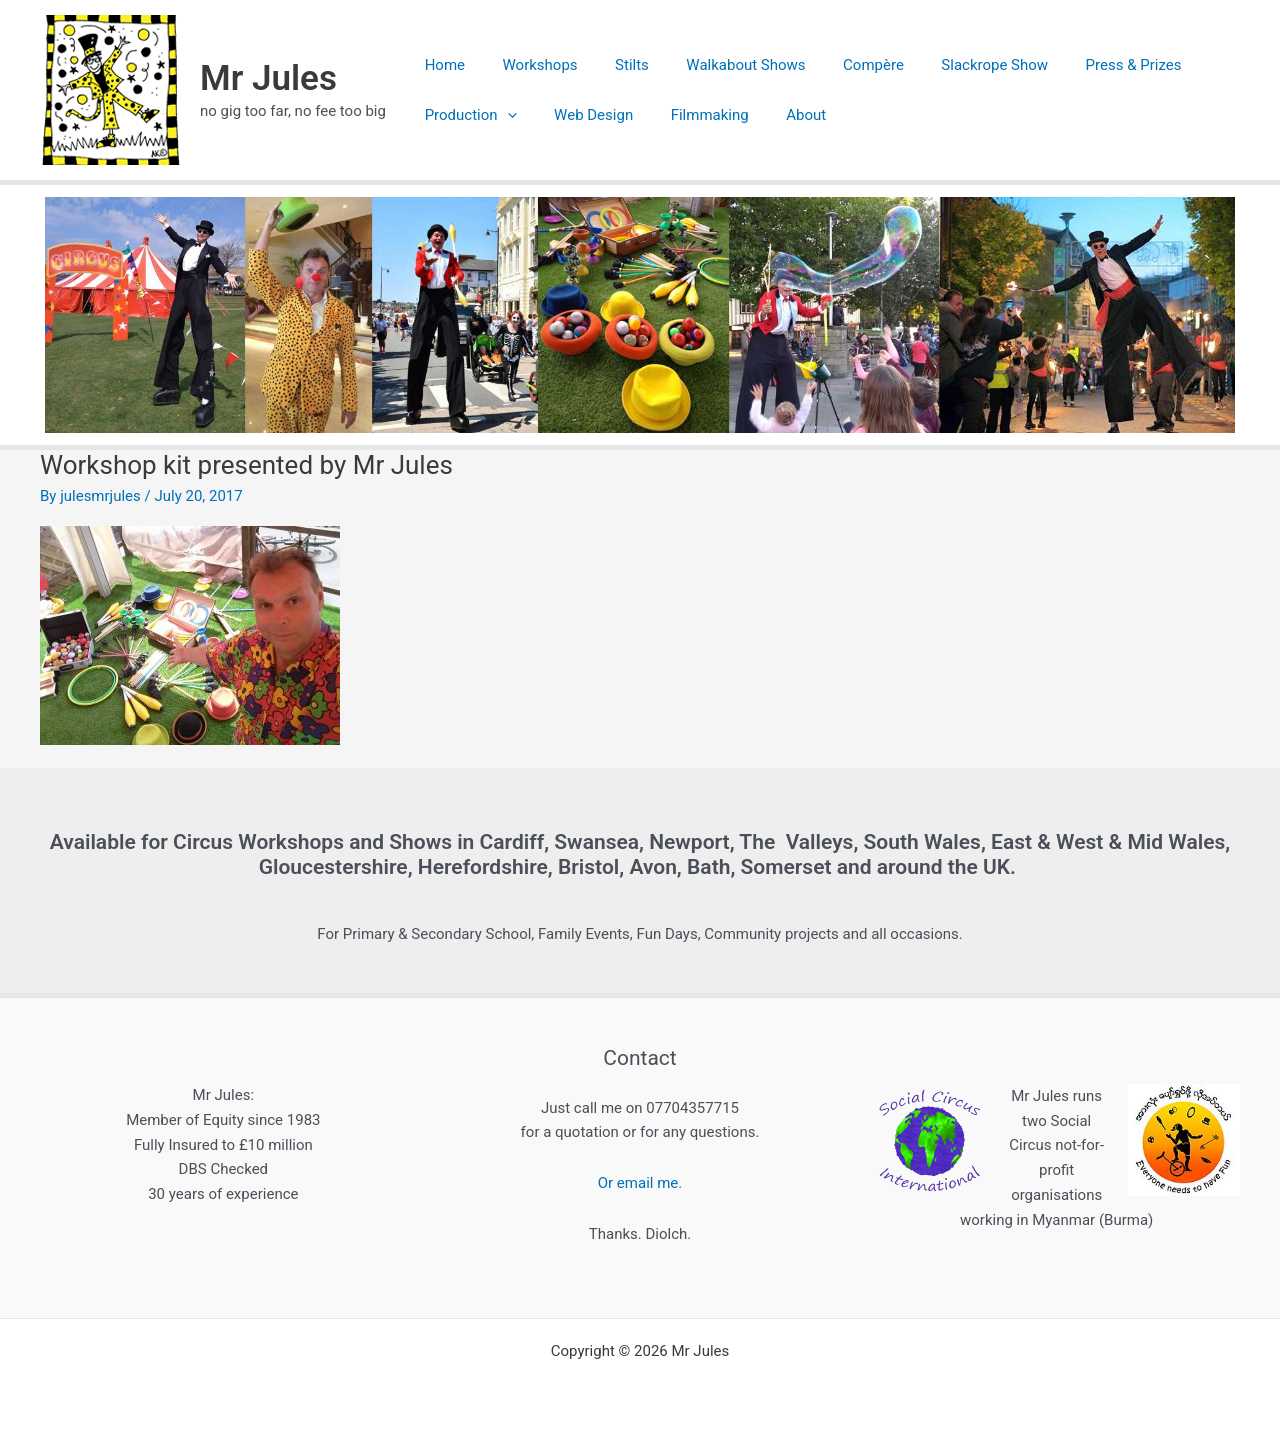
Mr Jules (268, 78)
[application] (503, 115)
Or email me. (640, 1183)
